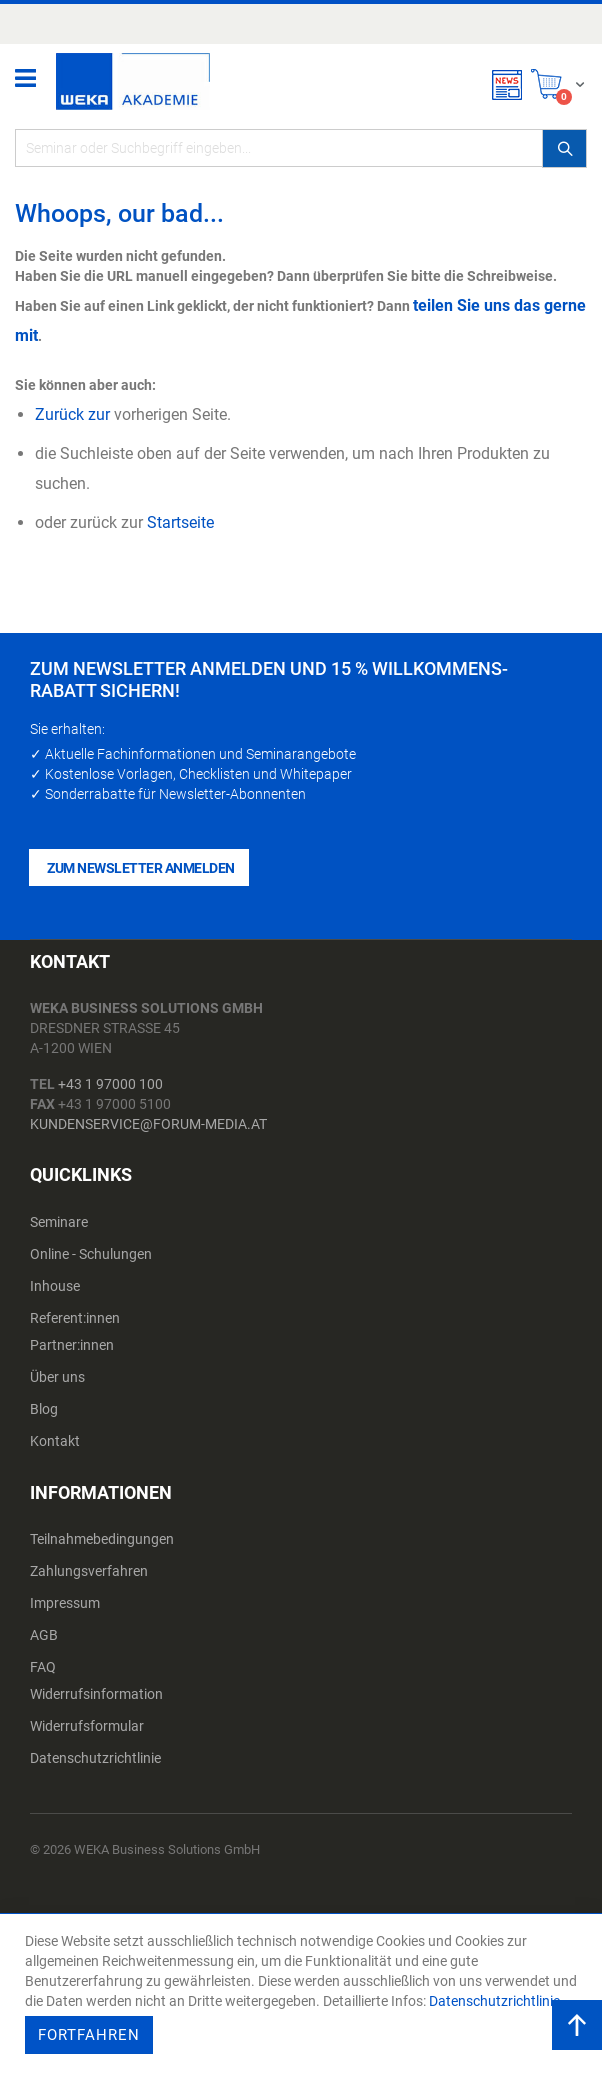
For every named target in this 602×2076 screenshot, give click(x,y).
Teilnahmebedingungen (102, 1539)
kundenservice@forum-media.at (148, 1124)
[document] (303, 1995)
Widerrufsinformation (96, 1694)
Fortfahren (89, 2035)
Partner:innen (72, 1345)
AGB (44, 1635)
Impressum (65, 1603)
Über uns (57, 1377)
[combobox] (301, 148)
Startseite (180, 522)
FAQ (43, 1667)
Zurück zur (72, 414)
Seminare (59, 1222)
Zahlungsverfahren (89, 1571)
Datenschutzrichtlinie (95, 1758)
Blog (44, 1409)
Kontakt (55, 1441)
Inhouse (55, 1286)
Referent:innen (75, 1318)
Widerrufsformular (87, 1726)
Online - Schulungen (91, 1254)
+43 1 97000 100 (110, 1084)
